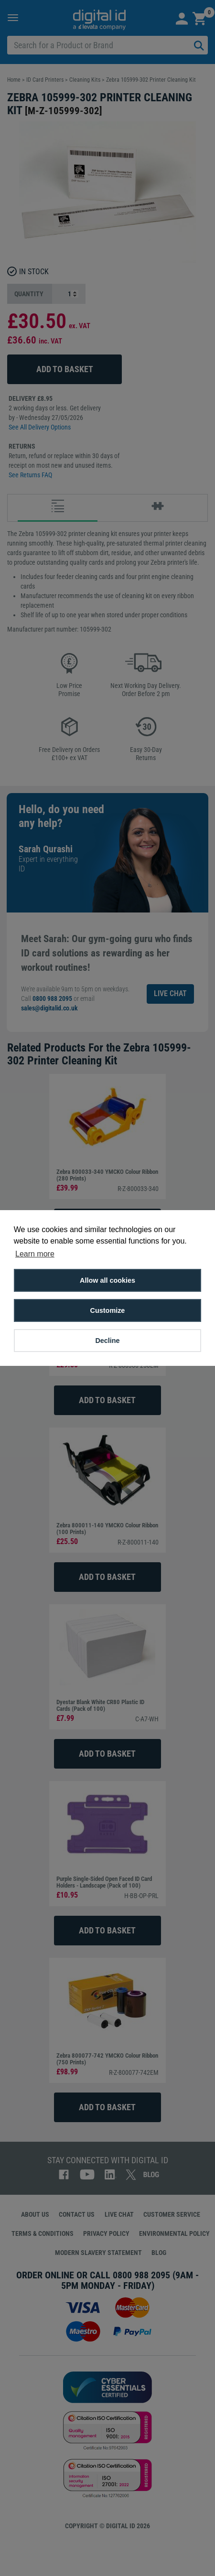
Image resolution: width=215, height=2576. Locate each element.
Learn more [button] (34, 1254)
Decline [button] (107, 1340)
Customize (107, 1310)
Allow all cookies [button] (107, 1280)
